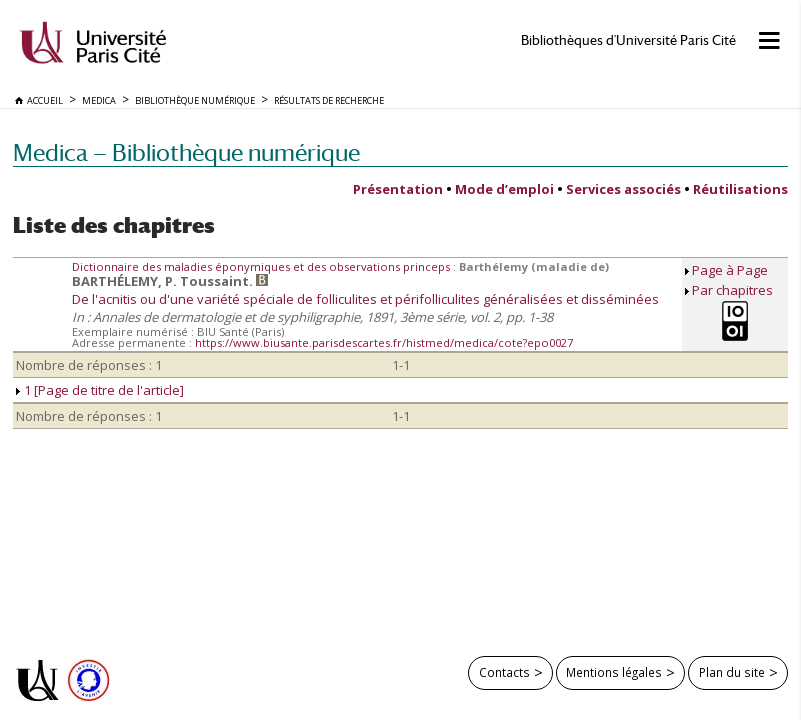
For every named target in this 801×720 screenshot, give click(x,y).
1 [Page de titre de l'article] (100, 390)
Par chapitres (732, 290)
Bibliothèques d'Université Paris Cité (628, 40)
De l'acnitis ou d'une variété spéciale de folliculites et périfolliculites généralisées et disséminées (365, 299)
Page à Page (730, 270)
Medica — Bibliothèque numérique (186, 152)
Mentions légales (614, 672)
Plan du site (732, 672)
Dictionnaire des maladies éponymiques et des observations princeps (262, 266)
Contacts (504, 672)
